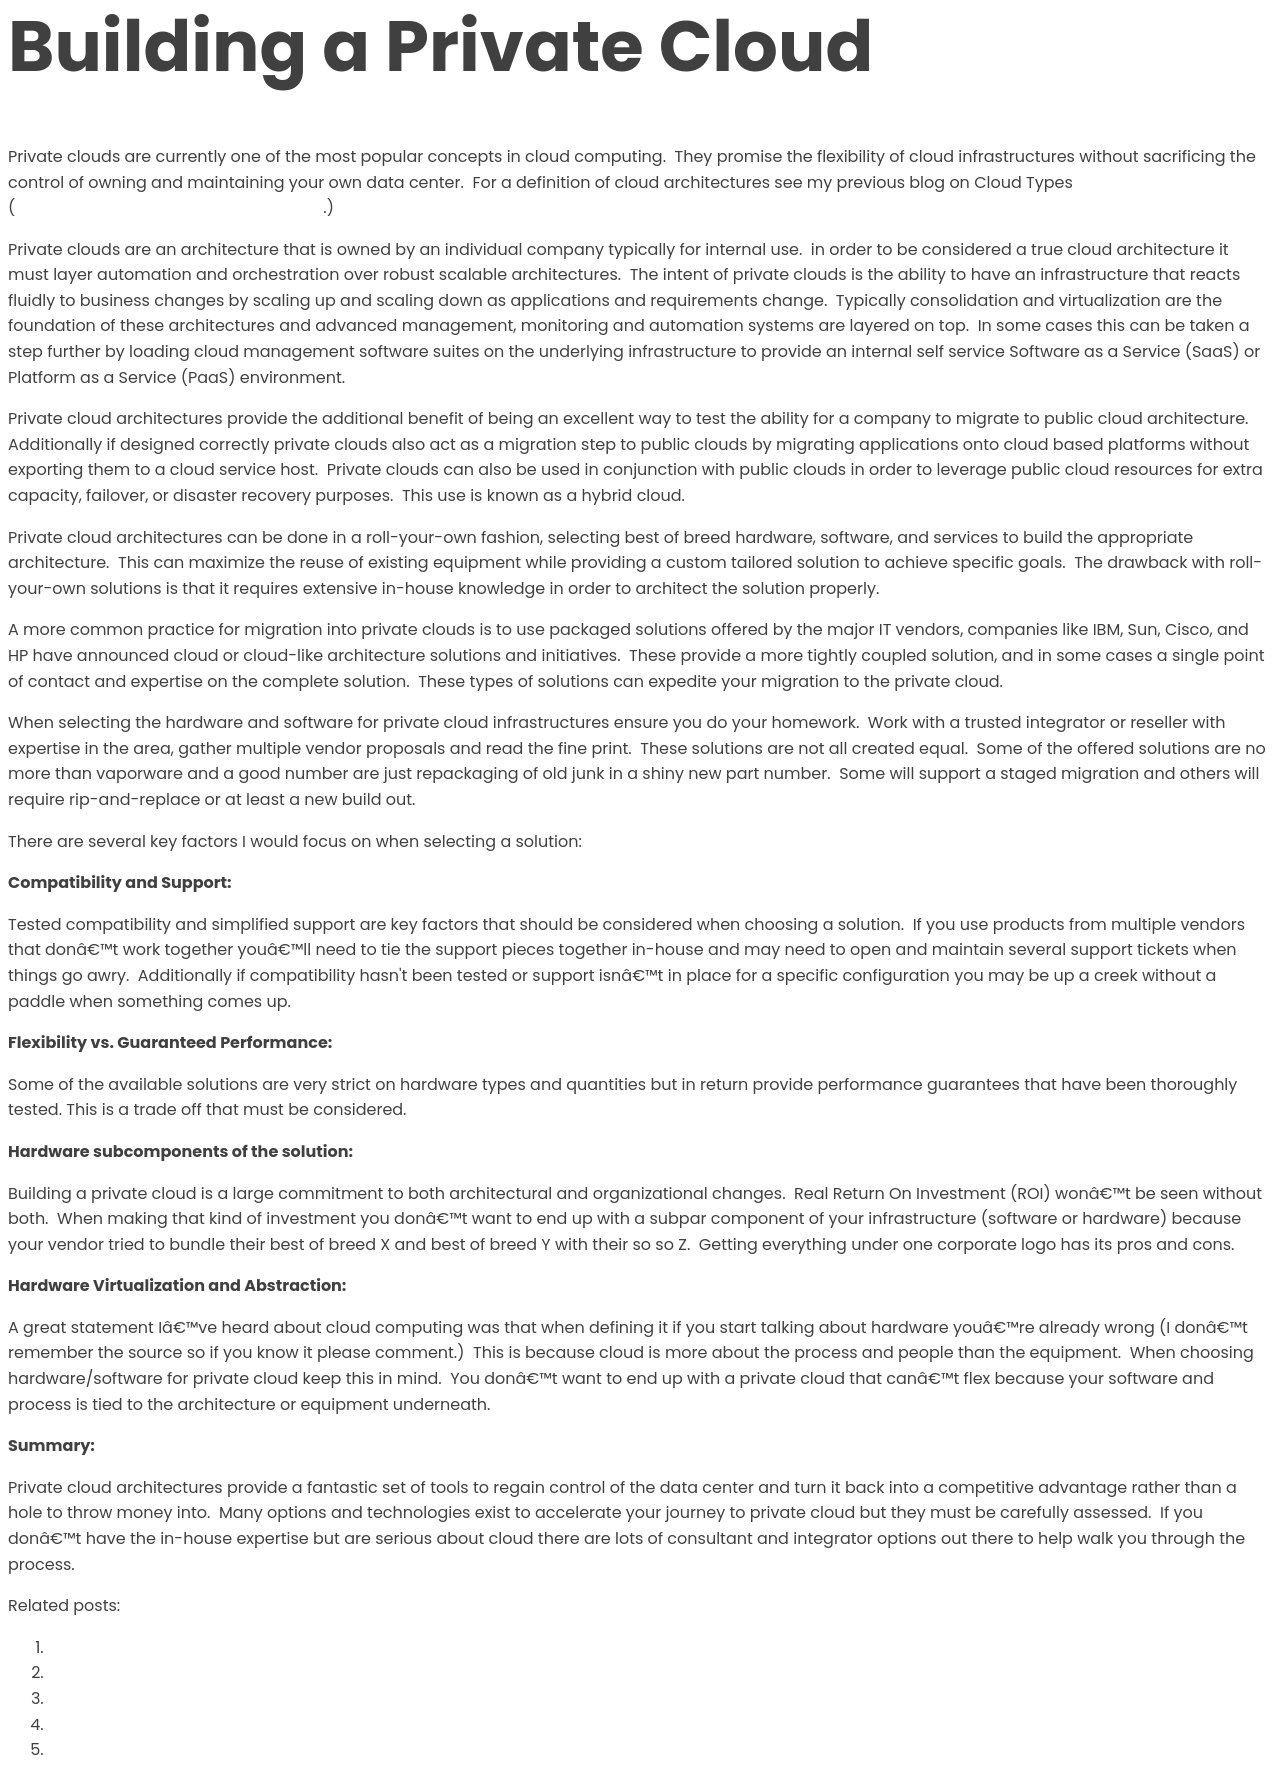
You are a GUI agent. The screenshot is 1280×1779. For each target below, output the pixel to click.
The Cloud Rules (113, 1647)
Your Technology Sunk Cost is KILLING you (217, 1749)
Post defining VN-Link (136, 1724)
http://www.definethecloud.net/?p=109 (169, 207)
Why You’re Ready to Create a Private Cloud (227, 1672)
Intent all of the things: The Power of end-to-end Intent (270, 1698)
